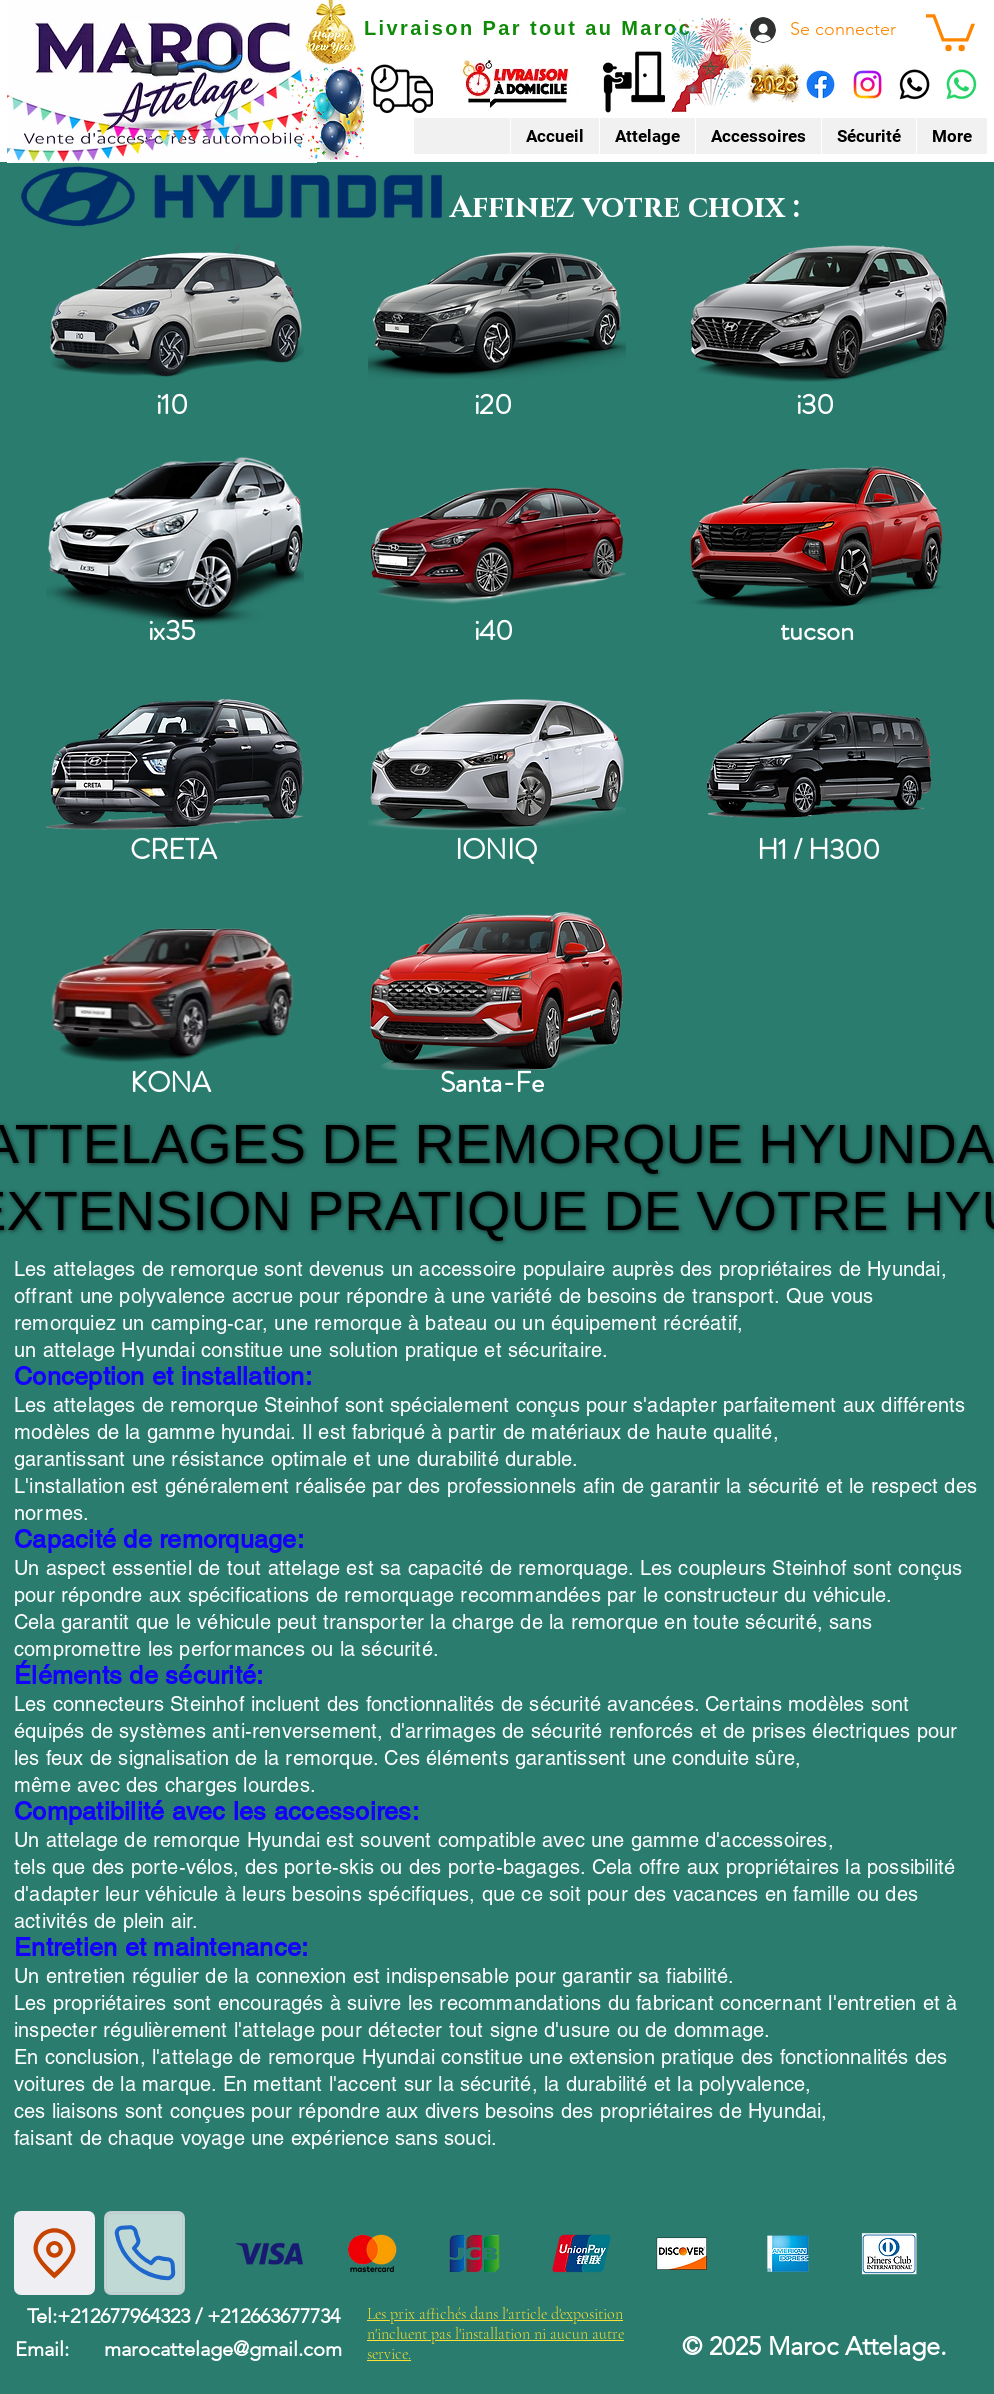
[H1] (819, 764)
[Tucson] (819, 538)
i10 (172, 405)
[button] (950, 30)
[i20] (497, 312)
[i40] (497, 538)
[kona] (175, 990)
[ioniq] (497, 764)
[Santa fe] (497, 990)
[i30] (819, 312)
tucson (817, 631)
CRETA (173, 850)
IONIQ (496, 850)
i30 (815, 405)
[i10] (175, 312)
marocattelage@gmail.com (223, 2349)
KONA (170, 1083)
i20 (493, 405)
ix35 (171, 631)
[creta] (175, 764)
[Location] (54, 2253)
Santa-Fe (492, 1083)
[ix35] (175, 538)
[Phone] (144, 2253)
